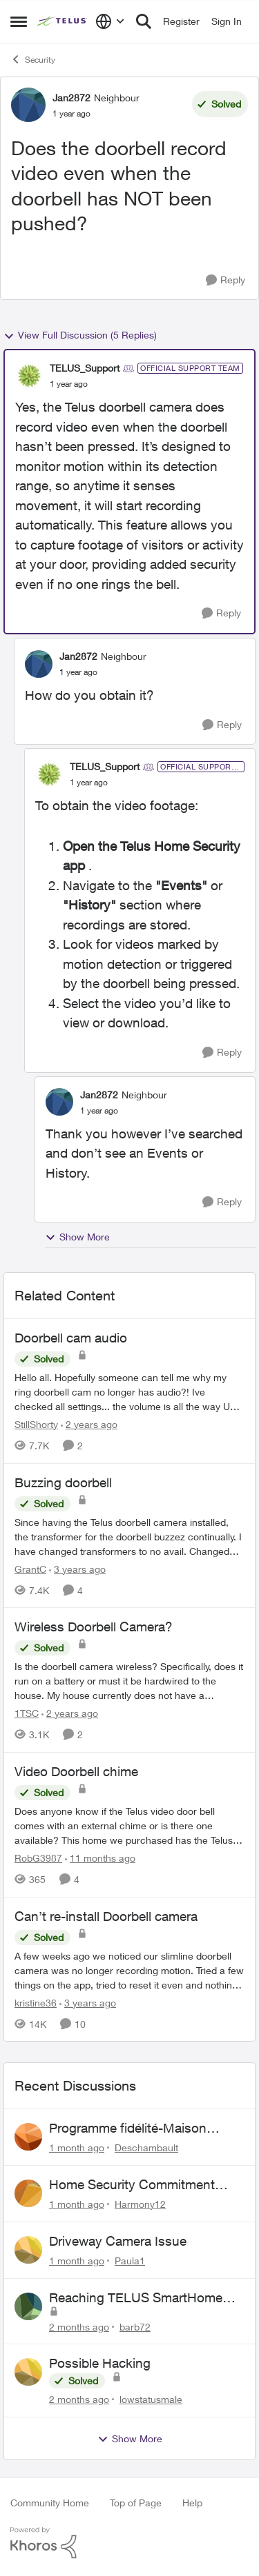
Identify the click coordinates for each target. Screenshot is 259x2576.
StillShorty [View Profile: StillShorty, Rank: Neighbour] (36, 1424)
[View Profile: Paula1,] (28, 2250)
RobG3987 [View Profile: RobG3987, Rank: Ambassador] (38, 1858)
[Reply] (225, 280)
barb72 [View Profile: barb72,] (135, 2326)
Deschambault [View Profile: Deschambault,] (146, 2147)
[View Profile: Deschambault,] (28, 2137)
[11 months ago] (100, 1858)
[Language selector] (110, 21)
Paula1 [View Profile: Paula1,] (130, 2260)
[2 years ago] (89, 1424)
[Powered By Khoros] (129, 2543)
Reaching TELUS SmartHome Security (135, 2298)
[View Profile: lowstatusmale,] (28, 2372)
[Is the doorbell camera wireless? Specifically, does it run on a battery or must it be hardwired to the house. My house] (129, 1680)
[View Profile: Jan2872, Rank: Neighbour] (28, 105)
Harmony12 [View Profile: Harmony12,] (140, 2204)
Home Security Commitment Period (132, 2185)
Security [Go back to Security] (32, 59)
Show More (77, 1237)
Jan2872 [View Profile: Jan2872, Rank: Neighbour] (71, 97)
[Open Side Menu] (18, 21)
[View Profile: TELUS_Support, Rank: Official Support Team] (29, 376)
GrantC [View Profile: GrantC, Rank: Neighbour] (30, 1568)
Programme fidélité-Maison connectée (128, 2128)
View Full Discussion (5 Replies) (80, 335)
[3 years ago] (77, 1568)
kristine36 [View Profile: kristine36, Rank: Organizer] (36, 2002)
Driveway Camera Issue (117, 2240)
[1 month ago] (76, 2147)
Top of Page (136, 2502)
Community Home (49, 2502)
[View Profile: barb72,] (28, 2306)
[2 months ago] (79, 2326)
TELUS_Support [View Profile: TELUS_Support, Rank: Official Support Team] (84, 368)
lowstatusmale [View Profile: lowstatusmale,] (150, 2399)
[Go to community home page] (62, 21)
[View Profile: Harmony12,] (28, 2193)
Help (192, 2502)
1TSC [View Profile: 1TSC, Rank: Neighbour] (27, 1713)
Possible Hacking (100, 2363)
